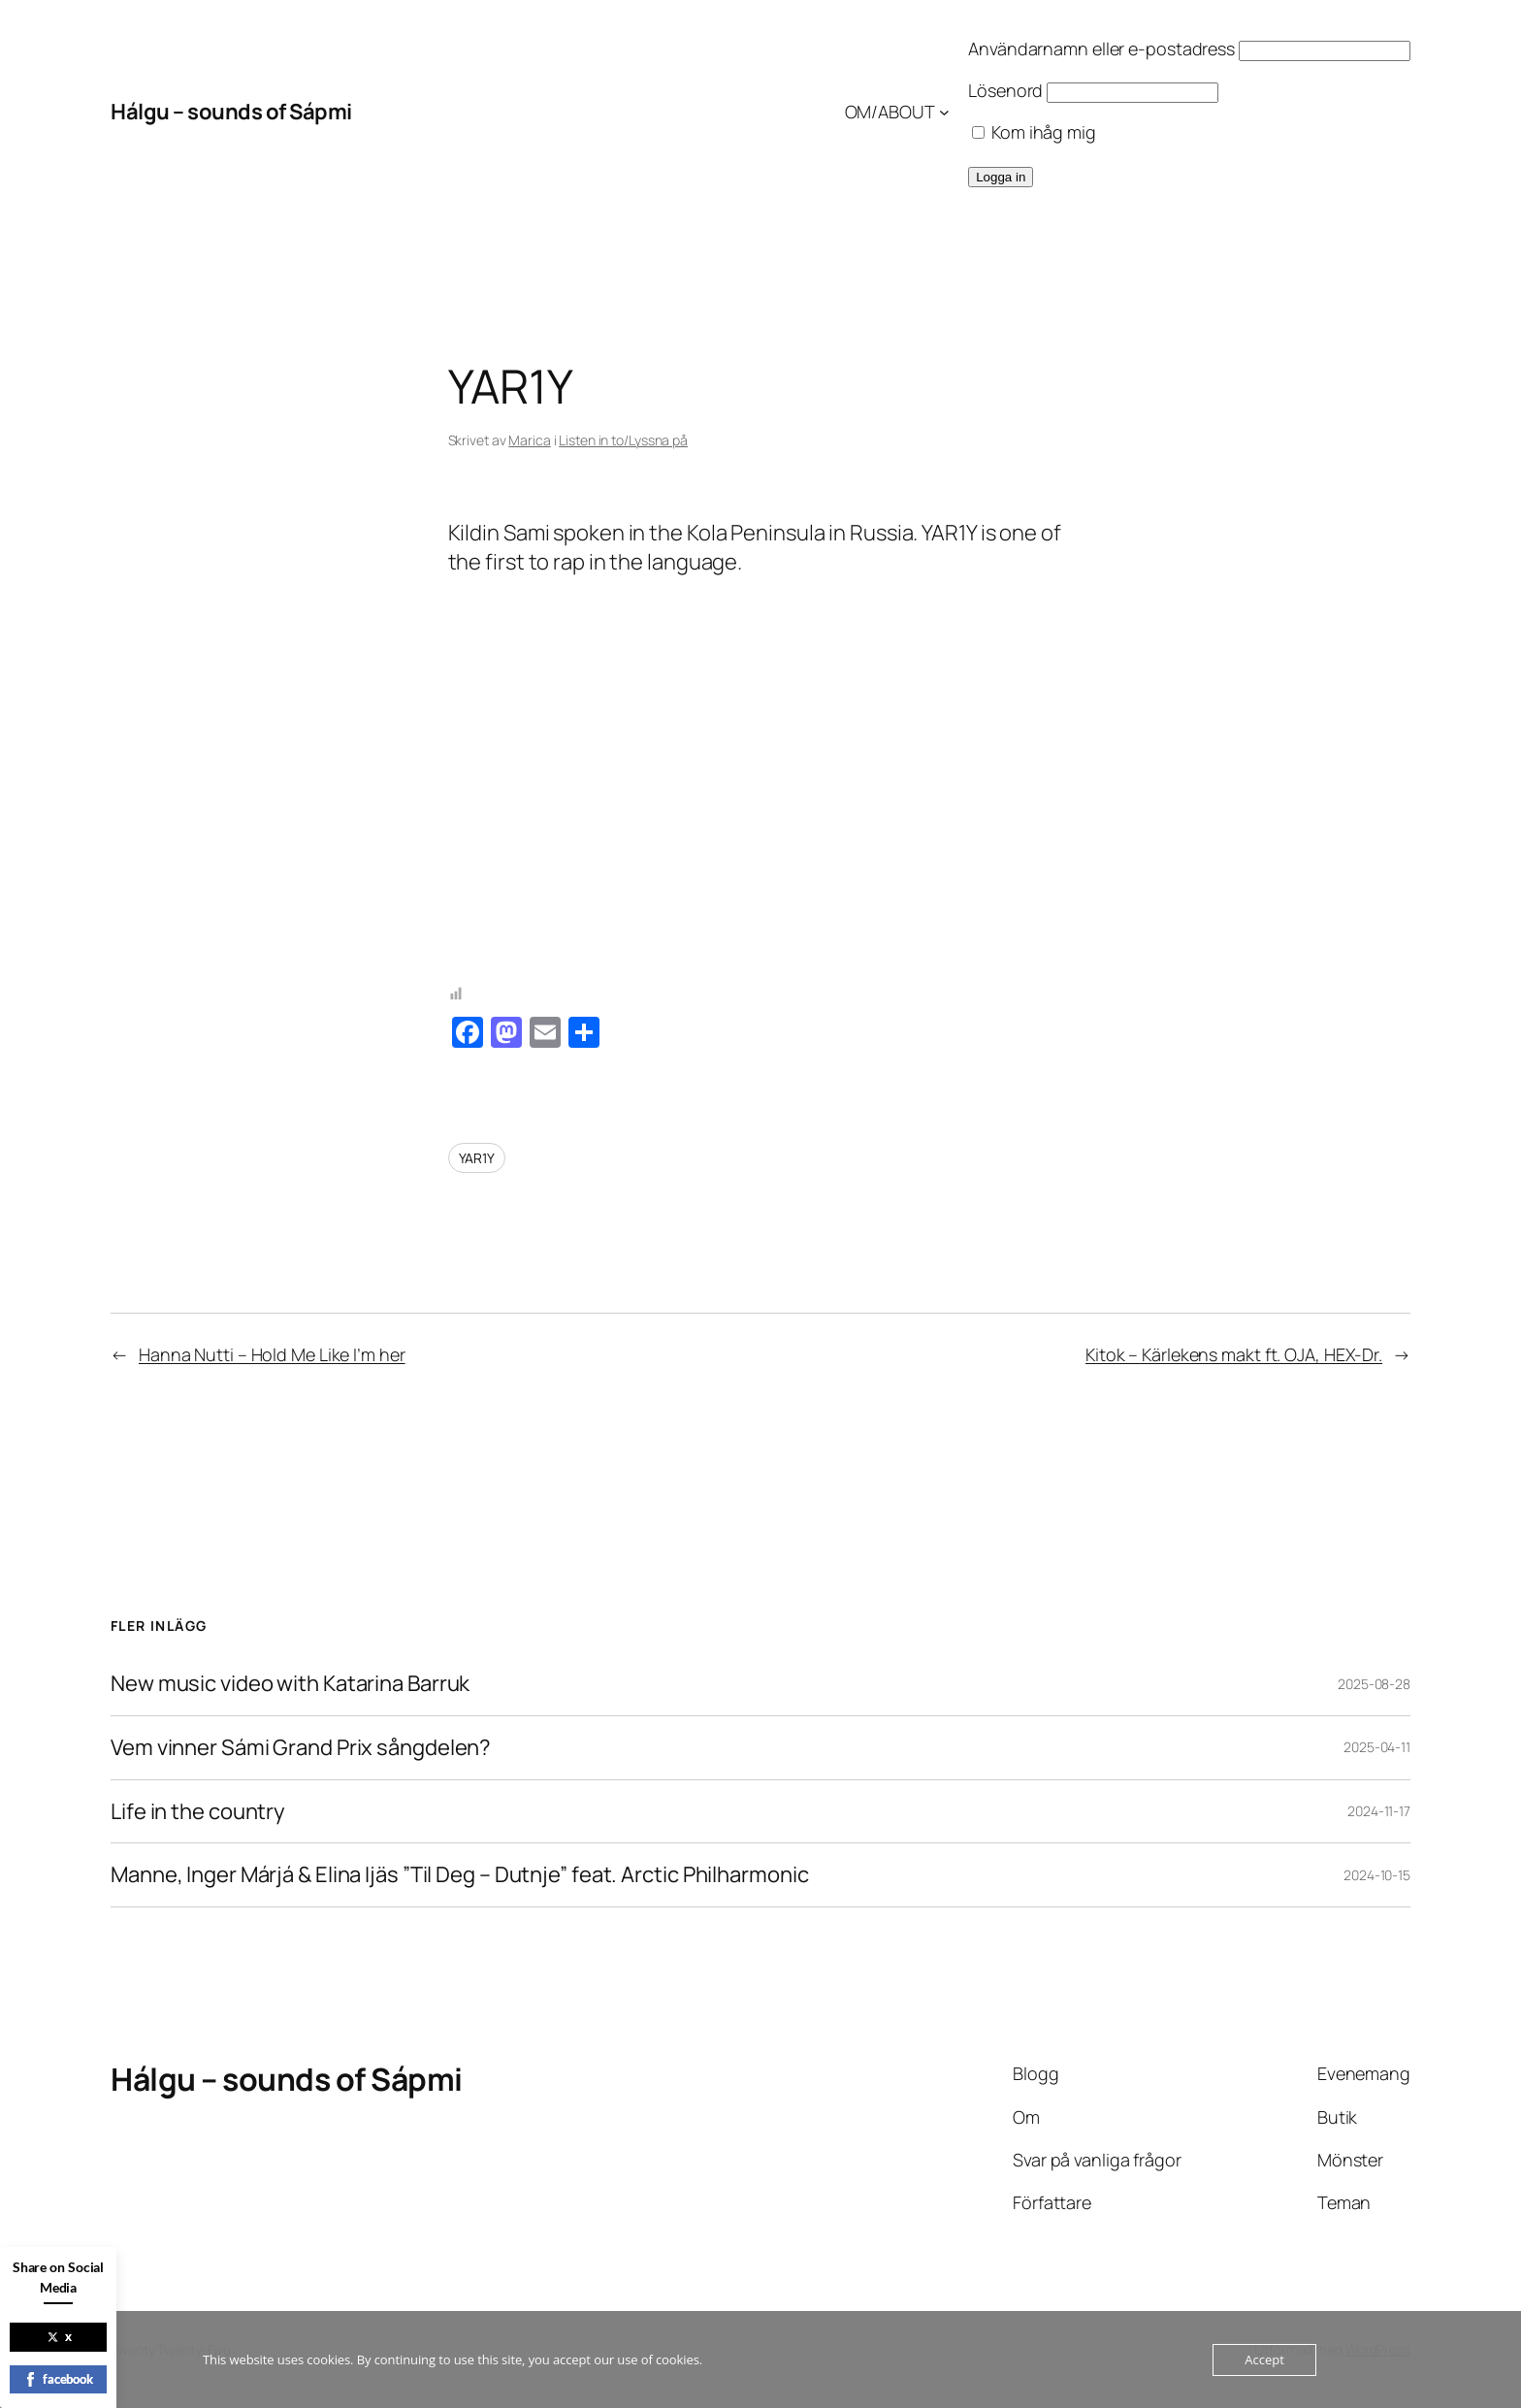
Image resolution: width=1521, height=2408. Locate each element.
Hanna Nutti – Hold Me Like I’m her (272, 1354)
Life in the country (198, 1812)
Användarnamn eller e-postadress (1101, 48)
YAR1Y (477, 1158)
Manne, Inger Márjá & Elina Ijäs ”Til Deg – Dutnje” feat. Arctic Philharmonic (459, 1875)
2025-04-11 (1376, 1747)
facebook (58, 2379)
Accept (1264, 2359)
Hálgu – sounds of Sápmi (231, 111)
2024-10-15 (1376, 1875)
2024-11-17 (1378, 1811)
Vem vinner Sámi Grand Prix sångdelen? (301, 1748)
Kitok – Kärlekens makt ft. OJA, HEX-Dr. (1233, 1354)
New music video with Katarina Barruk (290, 1684)
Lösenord (1005, 90)
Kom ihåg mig (1034, 132)
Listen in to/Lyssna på (623, 440)
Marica (529, 440)
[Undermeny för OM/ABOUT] (944, 112)
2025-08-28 (1374, 1684)
